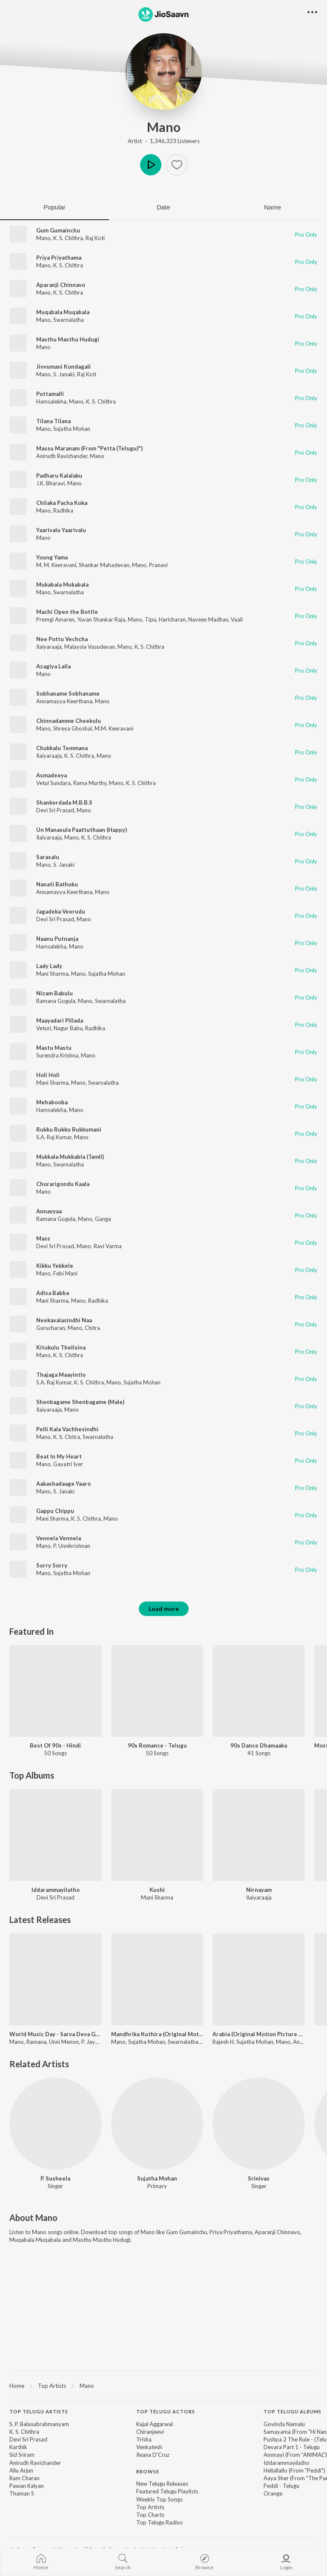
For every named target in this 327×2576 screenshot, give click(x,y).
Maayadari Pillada (59, 1020)
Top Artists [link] (150, 2507)
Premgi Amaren (55, 619)
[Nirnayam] (258, 1835)
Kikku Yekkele (54, 1265)
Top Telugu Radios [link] (159, 2522)
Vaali (237, 619)
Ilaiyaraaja (49, 646)
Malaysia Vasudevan (89, 646)
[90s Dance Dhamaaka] (258, 1691)
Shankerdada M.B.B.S (64, 802)
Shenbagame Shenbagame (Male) (80, 1401)
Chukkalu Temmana (62, 748)
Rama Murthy (89, 782)
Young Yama (52, 557)
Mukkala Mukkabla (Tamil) (70, 1156)
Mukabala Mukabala (62, 584)
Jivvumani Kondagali (63, 366)
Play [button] (150, 164)
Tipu (150, 619)
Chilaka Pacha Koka (61, 502)
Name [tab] (272, 207)
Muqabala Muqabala (62, 312)
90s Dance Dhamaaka (258, 1745)
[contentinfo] (163, 2471)
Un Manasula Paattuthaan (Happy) (81, 829)
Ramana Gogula (55, 1000)
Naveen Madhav (208, 619)
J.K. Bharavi (50, 483)
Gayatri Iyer (68, 1464)
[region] (163, 2385)
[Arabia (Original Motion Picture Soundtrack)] (258, 1979)
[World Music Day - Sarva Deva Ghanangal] (55, 1979)
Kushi (157, 1889)
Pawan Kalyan (26, 2485)
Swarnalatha (68, 319)
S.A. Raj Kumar (54, 1137)
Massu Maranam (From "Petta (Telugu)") (89, 448)
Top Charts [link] (150, 2514)
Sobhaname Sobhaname (68, 693)
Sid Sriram (21, 2454)
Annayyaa (49, 1211)
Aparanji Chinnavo (60, 284)
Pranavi (158, 565)
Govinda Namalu (284, 2424)
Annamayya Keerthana (64, 701)
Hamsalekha (51, 401)
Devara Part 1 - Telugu (292, 2447)
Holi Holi (48, 1075)
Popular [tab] (54, 207)
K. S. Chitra (66, 1436)
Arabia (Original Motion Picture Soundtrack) (258, 2034)
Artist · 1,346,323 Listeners (164, 141)
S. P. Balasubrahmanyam (39, 2424)
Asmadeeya (51, 775)
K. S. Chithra (68, 238)
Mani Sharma (52, 973)
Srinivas (259, 2178)
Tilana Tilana (53, 421)
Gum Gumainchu (58, 230)
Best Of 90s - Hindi (55, 1745)
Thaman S (21, 2493)
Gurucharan (50, 1327)
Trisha (144, 2439)
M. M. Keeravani (56, 565)
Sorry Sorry (51, 1565)
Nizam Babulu (54, 993)
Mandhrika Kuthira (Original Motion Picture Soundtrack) (157, 2034)
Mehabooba (52, 1102)
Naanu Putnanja (57, 938)
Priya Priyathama (58, 257)
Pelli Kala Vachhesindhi (67, 1429)
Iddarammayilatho (56, 1889)
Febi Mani (65, 1273)
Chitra (92, 1327)
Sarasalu (47, 857)
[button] (176, 164)
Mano (164, 127)
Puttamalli (50, 393)
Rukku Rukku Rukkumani (68, 1129)
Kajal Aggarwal (154, 2424)
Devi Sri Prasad (55, 810)
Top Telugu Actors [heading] (165, 2411)
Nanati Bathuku (57, 884)
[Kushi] (157, 1835)
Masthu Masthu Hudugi (67, 339)
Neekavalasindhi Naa (64, 1320)
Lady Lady (49, 966)
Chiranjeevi (150, 2431)
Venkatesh (149, 2447)
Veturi (43, 1028)
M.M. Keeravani (114, 728)
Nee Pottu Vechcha (62, 639)
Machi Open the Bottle (67, 611)
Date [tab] (163, 207)
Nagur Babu (68, 1028)
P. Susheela (55, 2178)
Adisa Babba (52, 1292)
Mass (43, 1238)
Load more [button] (164, 1608)
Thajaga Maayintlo (61, 1374)
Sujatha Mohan (71, 428)
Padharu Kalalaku (59, 475)
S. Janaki (64, 374)
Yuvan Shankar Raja (101, 619)
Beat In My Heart (59, 1456)
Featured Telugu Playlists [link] (167, 2491)
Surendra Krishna (57, 1055)
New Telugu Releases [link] (162, 2483)
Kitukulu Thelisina (61, 1347)
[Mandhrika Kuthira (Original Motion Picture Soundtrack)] (157, 1979)
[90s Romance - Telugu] (157, 1691)
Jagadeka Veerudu (60, 911)
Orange (273, 2493)
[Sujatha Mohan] (157, 2123)
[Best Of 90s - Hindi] (55, 1691)
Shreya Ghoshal (72, 728)
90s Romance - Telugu (157, 1745)
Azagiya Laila (53, 666)
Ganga (103, 1218)
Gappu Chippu (55, 1510)
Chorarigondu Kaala (62, 1184)
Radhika (63, 510)
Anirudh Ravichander (61, 456)
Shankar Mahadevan (104, 565)
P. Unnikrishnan (71, 1545)
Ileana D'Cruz (152, 2454)
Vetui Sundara (53, 782)
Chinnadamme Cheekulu (68, 720)
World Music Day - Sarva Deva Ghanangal (55, 2034)
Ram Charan (24, 2478)
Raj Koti (95, 238)
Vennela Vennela (58, 1538)
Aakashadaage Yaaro (63, 1483)
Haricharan (172, 619)
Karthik (18, 2447)
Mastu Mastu (54, 1047)
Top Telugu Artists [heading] (38, 2411)
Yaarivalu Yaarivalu (61, 530)
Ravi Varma (108, 1246)
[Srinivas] (258, 2123)
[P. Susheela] (55, 2123)
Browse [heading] (147, 2471)
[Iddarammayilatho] (55, 1835)
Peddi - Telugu (281, 2485)
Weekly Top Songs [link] (159, 2499)
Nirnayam (259, 1889)
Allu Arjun (21, 2470)
